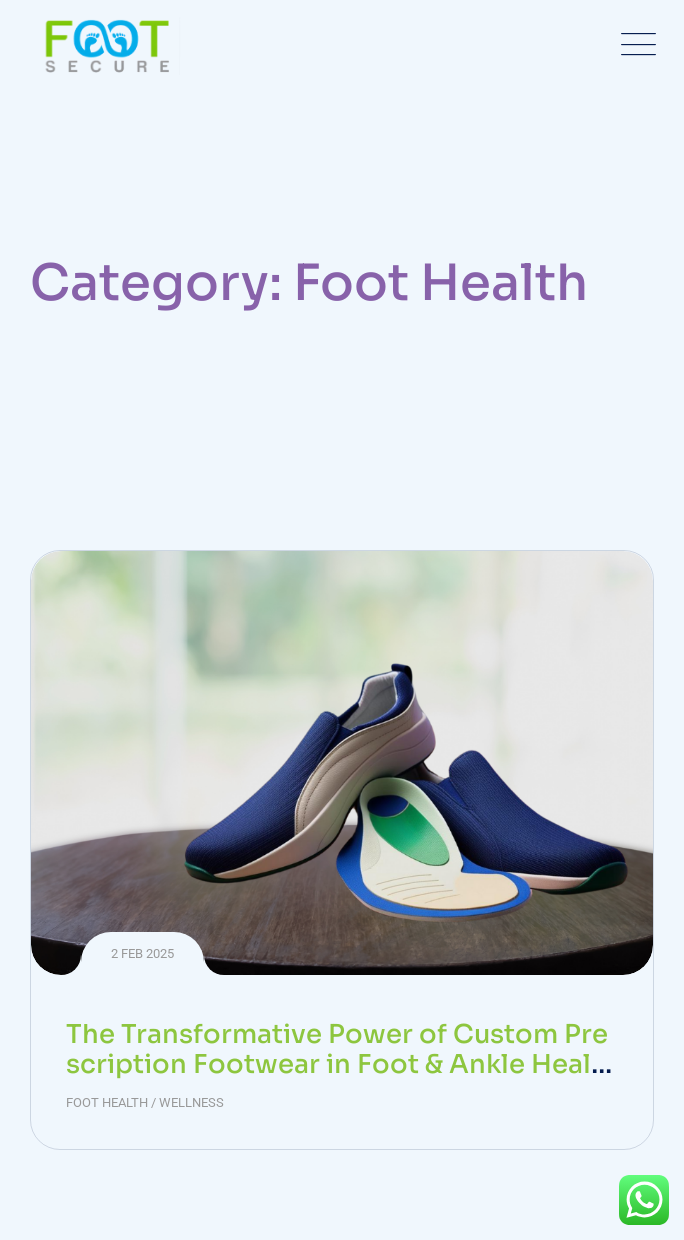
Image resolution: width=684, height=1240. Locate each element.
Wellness (191, 1102)
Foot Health (107, 1102)
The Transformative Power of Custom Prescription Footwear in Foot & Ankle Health (337, 1064)
